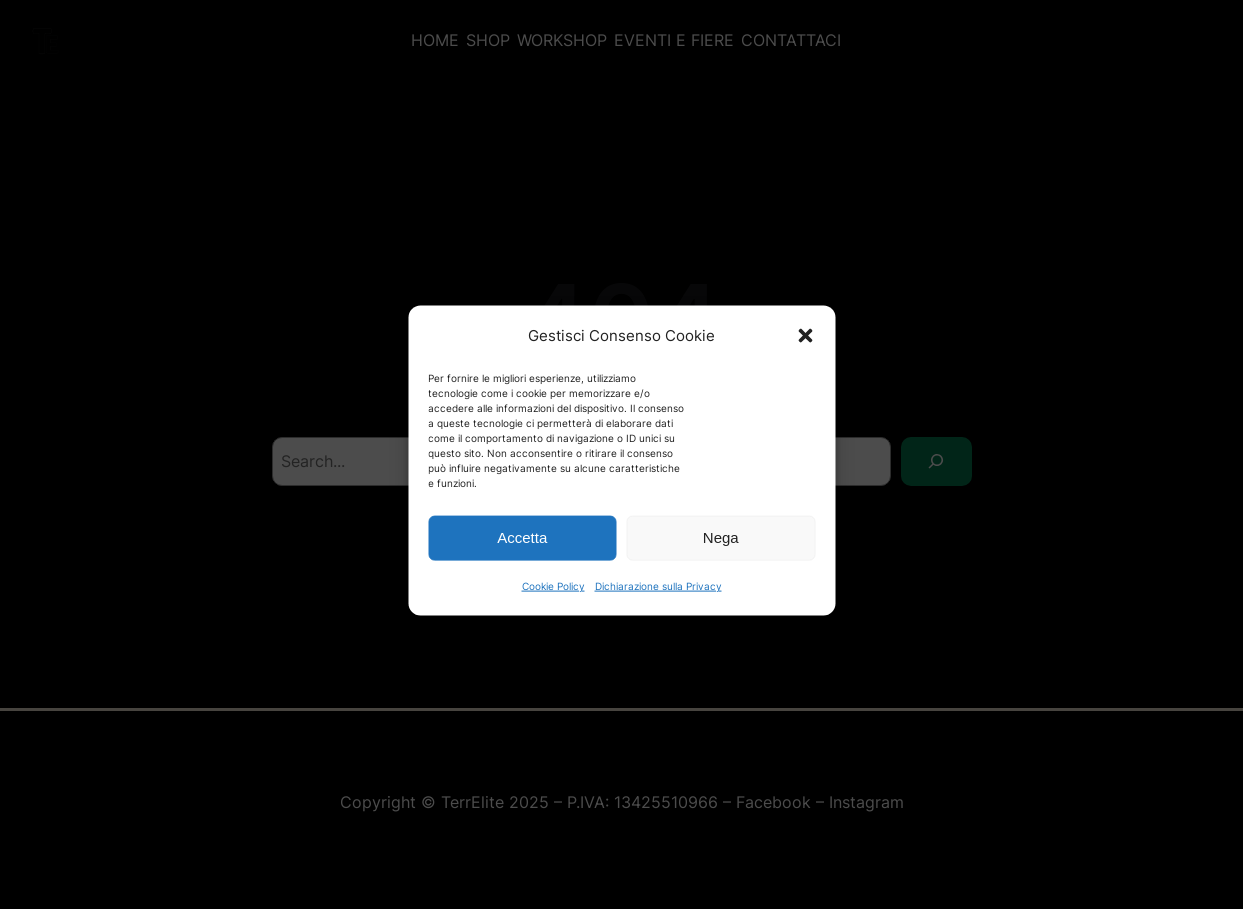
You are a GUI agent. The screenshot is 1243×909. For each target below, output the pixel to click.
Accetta (522, 549)
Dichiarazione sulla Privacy (658, 597)
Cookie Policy (553, 597)
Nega (721, 549)
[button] (805, 347)
